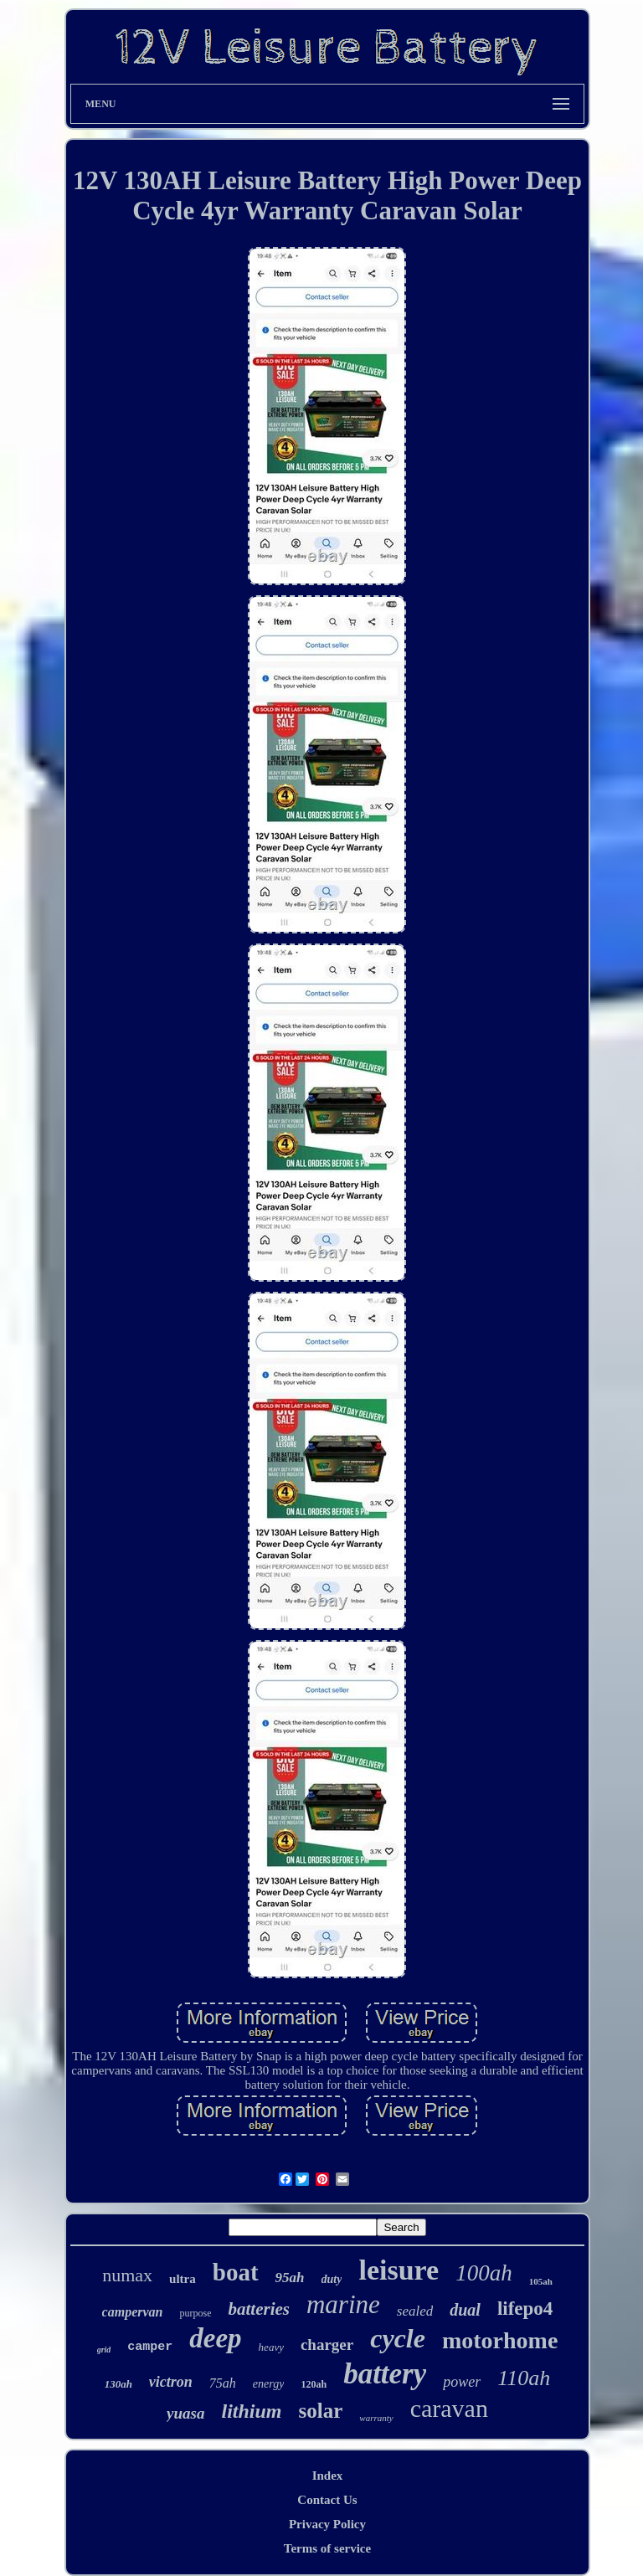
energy (269, 2384)
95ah (290, 2277)
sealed (415, 2311)
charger (327, 2344)
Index (327, 2475)
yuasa (185, 2413)
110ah (523, 2378)
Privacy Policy (327, 2524)
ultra (182, 2278)
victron (171, 2381)
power (462, 2381)
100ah (483, 2272)
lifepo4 (525, 2308)
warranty (376, 2418)
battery (384, 2373)
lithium (251, 2411)
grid (104, 2349)
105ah (541, 2281)
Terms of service (327, 2548)
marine (343, 2304)
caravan (449, 2408)
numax (127, 2275)
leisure (398, 2270)
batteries (259, 2309)
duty (332, 2279)
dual (465, 2310)
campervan (132, 2312)
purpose (195, 2313)
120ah (314, 2384)
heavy (271, 2347)
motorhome (500, 2340)
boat (236, 2272)
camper (149, 2347)
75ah (222, 2383)
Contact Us (327, 2500)
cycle (397, 2338)
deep (215, 2338)
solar (321, 2410)
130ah (118, 2384)
